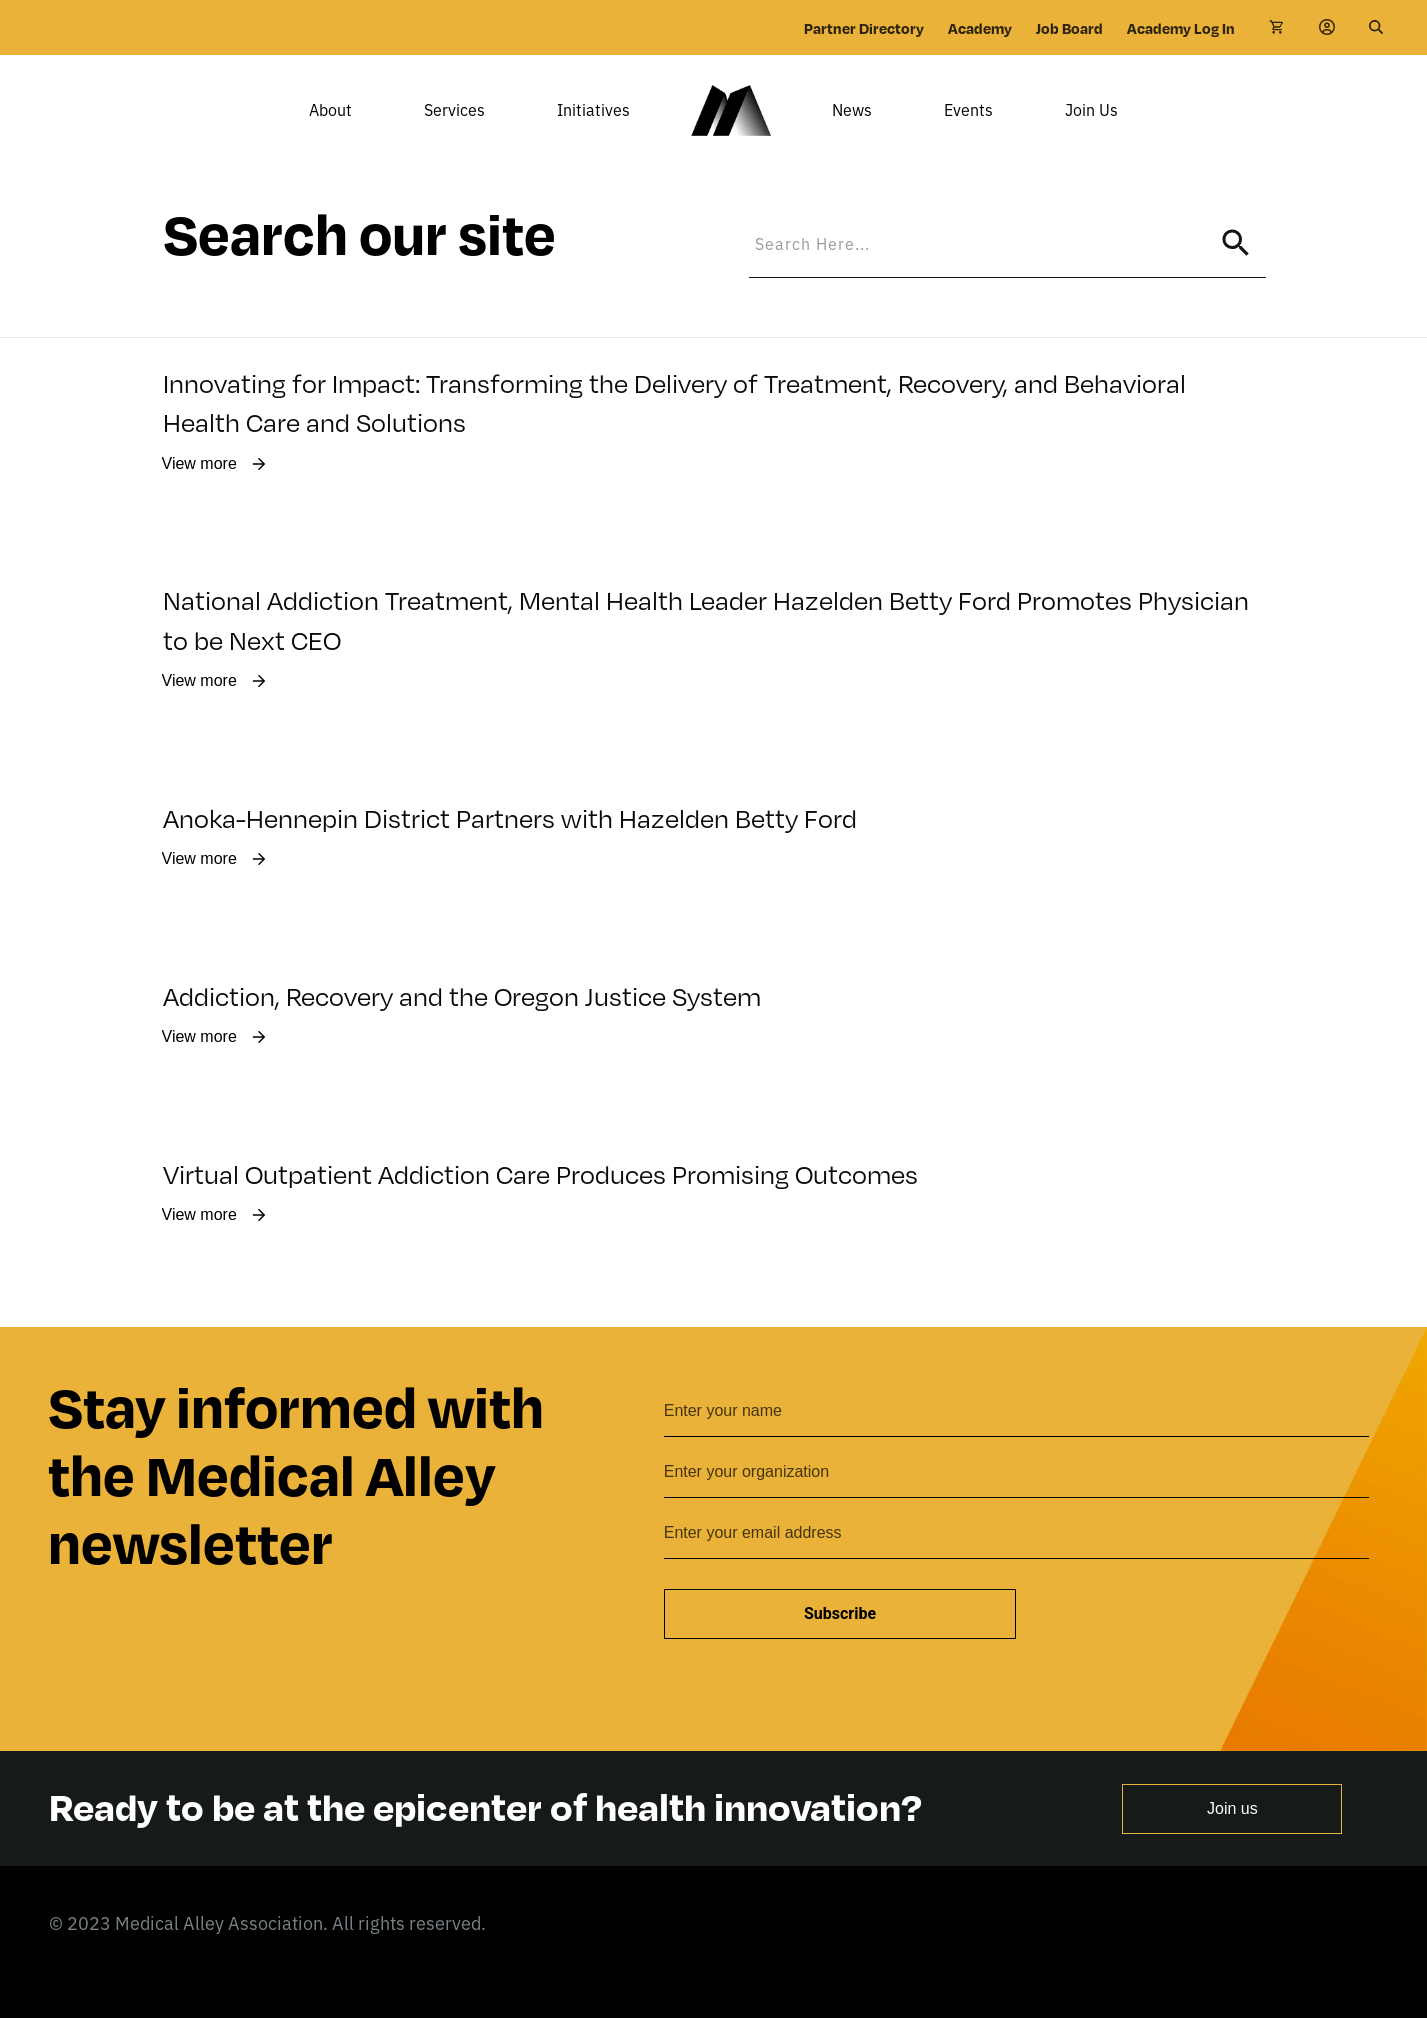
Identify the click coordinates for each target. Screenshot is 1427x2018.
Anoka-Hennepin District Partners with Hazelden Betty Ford (510, 846)
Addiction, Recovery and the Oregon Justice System (462, 1024)
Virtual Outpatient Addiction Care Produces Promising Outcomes (540, 1202)
